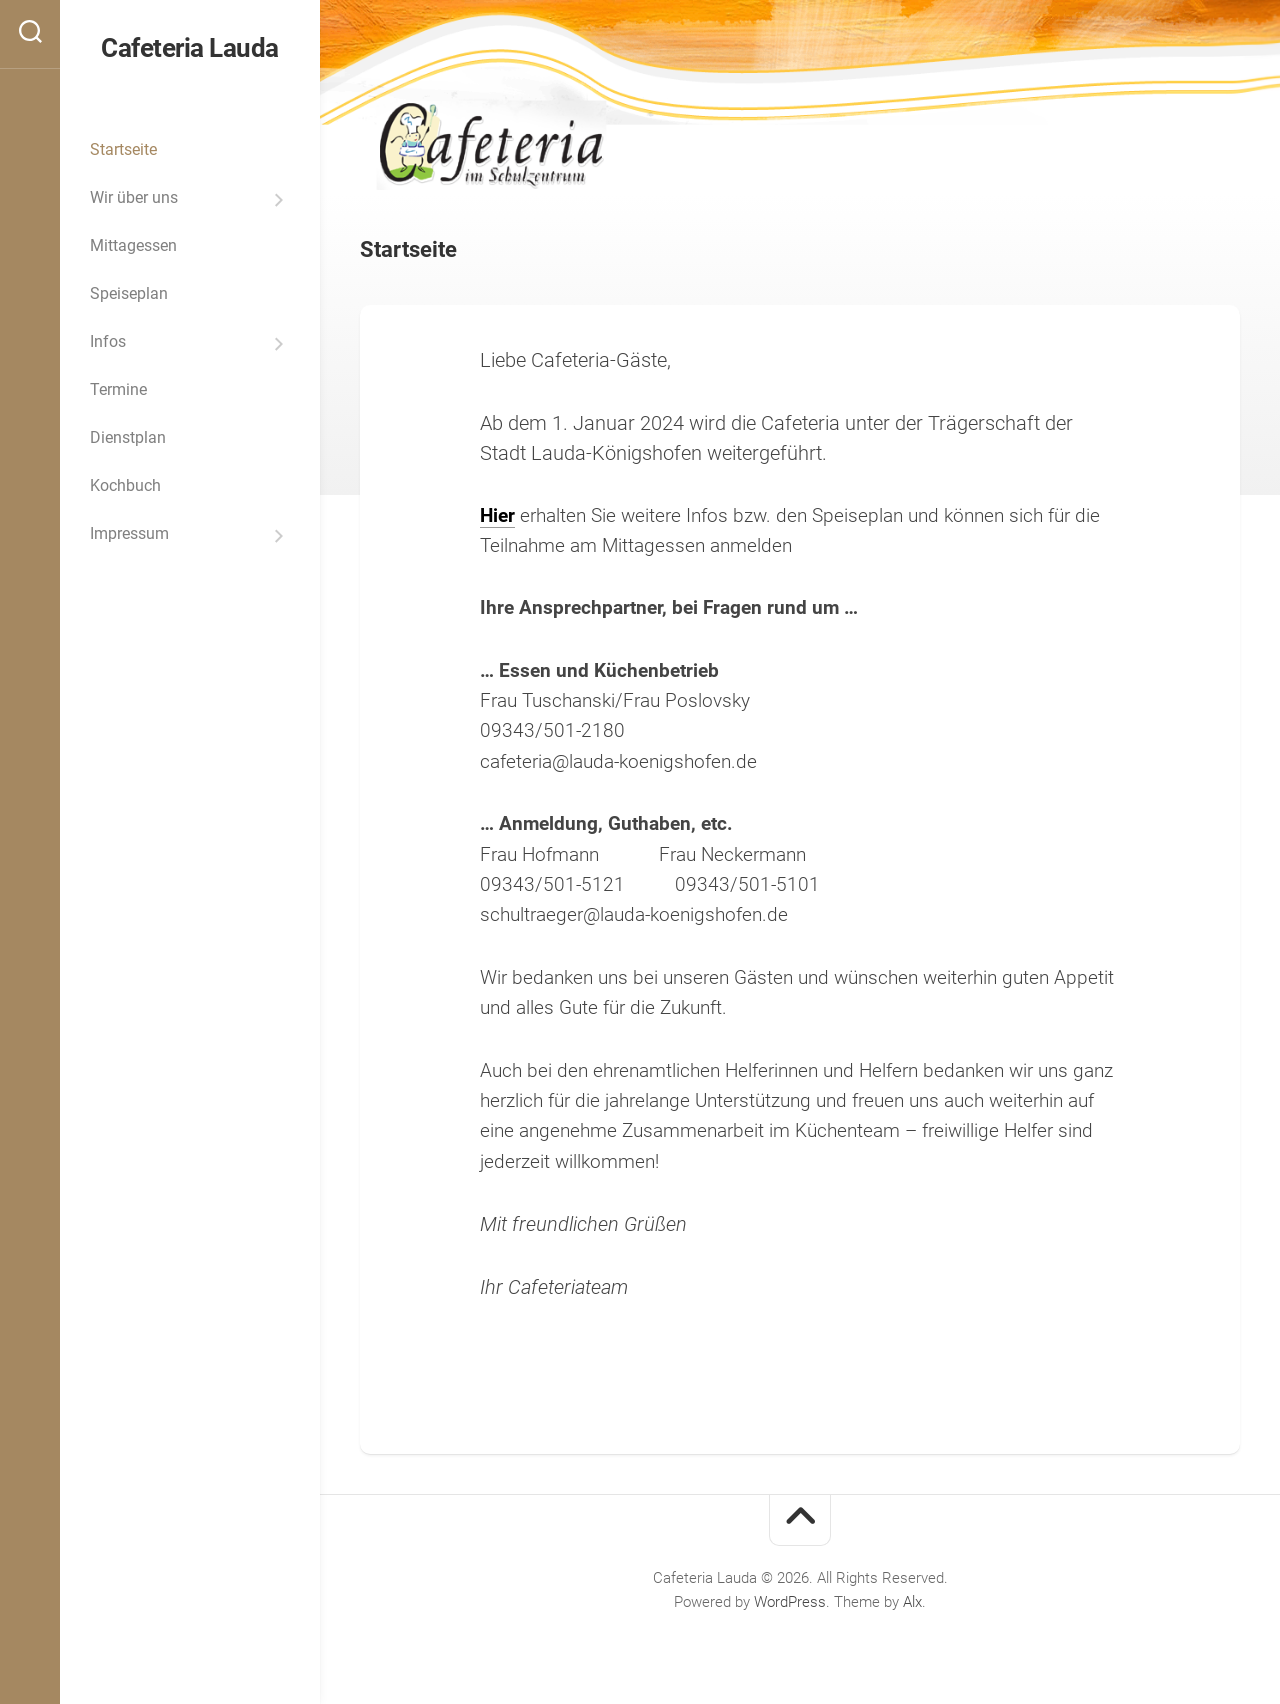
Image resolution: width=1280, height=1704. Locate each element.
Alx (912, 1602)
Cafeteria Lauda (190, 48)
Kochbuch (125, 485)
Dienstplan (128, 437)
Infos (108, 341)
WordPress (790, 1602)
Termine (118, 389)
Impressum (129, 533)
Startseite (123, 149)
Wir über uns (134, 197)
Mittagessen (133, 245)
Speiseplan (129, 293)
